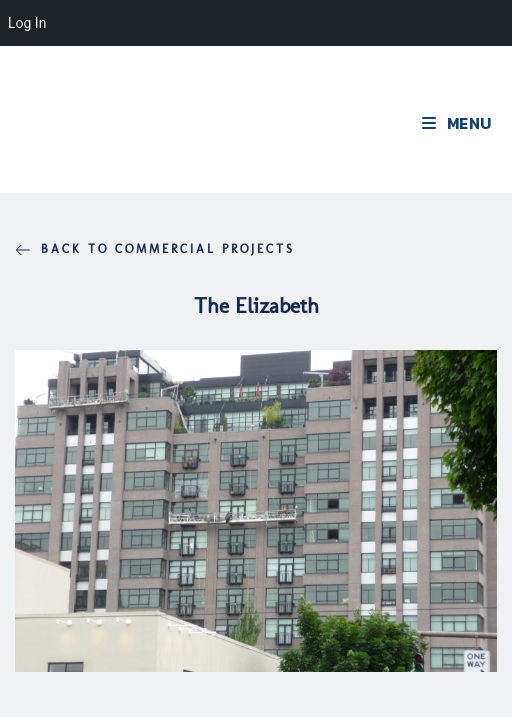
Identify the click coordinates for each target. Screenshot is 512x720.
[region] (256, 510)
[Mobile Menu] (457, 123)
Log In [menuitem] (27, 23)
